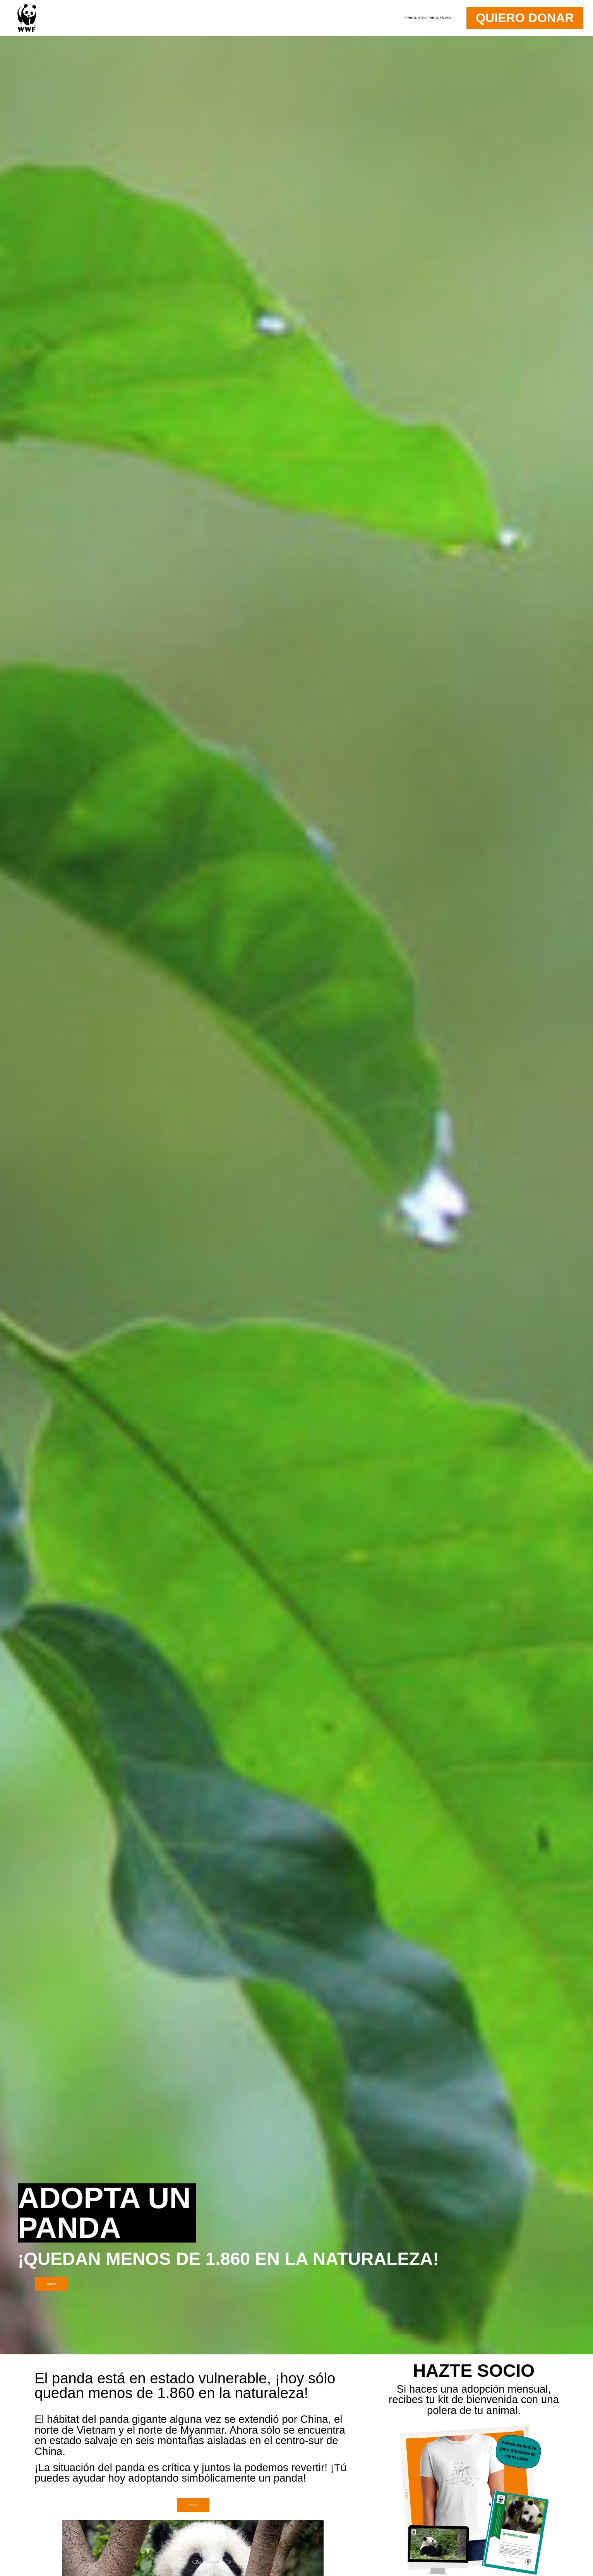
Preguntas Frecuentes (380, 18)
